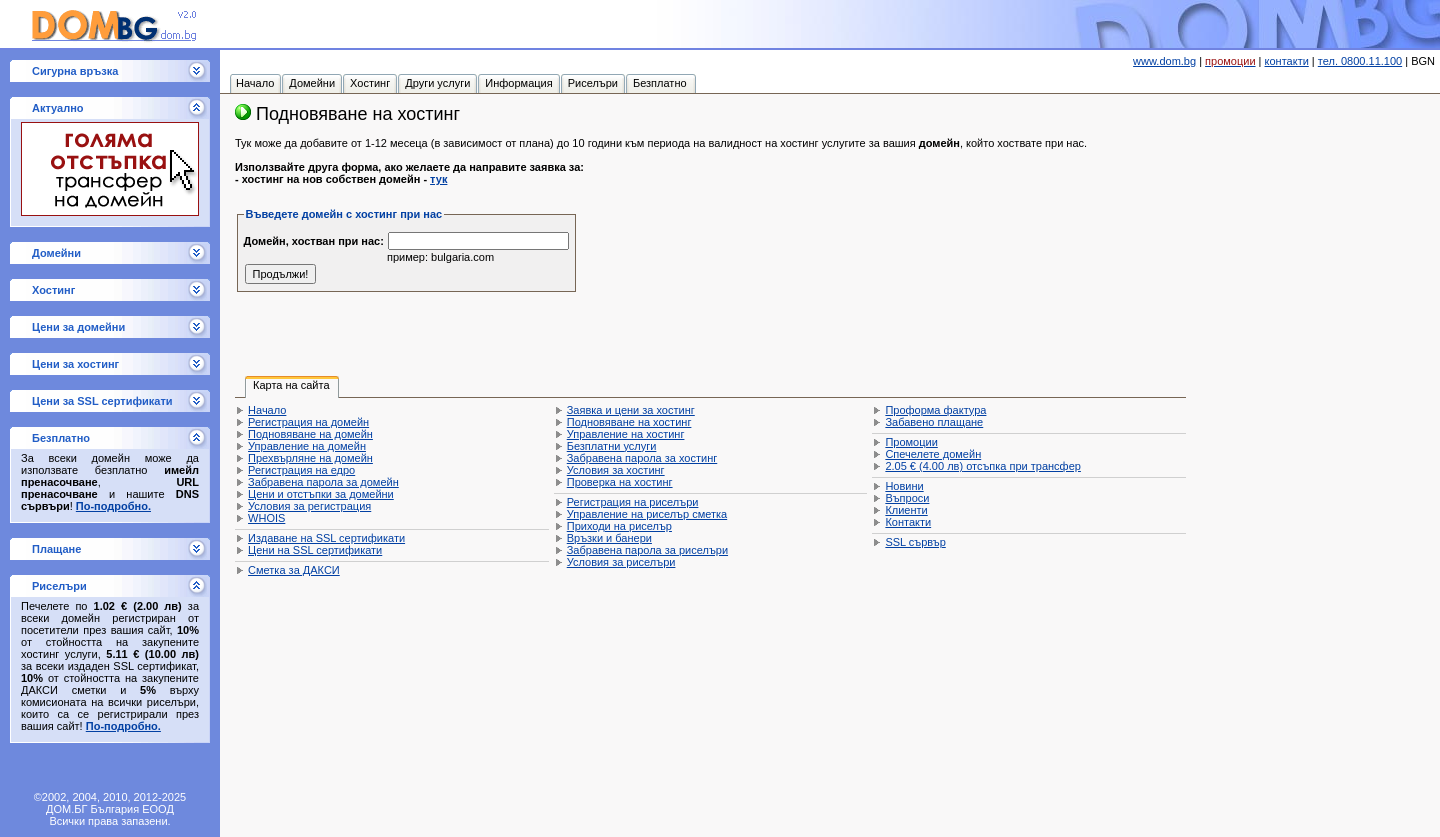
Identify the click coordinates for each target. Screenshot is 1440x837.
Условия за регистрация (309, 506)
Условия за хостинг (616, 470)
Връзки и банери (609, 538)
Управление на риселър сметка (647, 514)
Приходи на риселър (619, 526)
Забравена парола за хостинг (642, 458)
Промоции (911, 442)
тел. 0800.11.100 (1360, 61)
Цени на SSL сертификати (315, 550)
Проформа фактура (935, 410)
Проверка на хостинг (620, 482)
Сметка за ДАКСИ (294, 570)
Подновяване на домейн (310, 434)
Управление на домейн (307, 446)
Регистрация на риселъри (633, 502)
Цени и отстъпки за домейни (321, 494)
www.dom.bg (1164, 61)
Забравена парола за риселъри (647, 550)
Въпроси (907, 498)
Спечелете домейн (933, 454)
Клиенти (906, 510)
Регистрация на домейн (308, 422)
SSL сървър (915, 542)
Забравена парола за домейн (323, 482)
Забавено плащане (934, 422)
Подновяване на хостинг (629, 422)
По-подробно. (113, 506)
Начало (267, 410)
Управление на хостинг (626, 434)
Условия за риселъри (621, 562)
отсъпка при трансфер (983, 466)
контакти (1287, 61)
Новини (904, 486)
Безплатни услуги (612, 446)
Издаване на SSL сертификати (326, 538)
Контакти (908, 522)
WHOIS (266, 518)
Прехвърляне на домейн (310, 458)
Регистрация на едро (301, 470)
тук (438, 179)
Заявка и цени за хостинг (631, 410)
